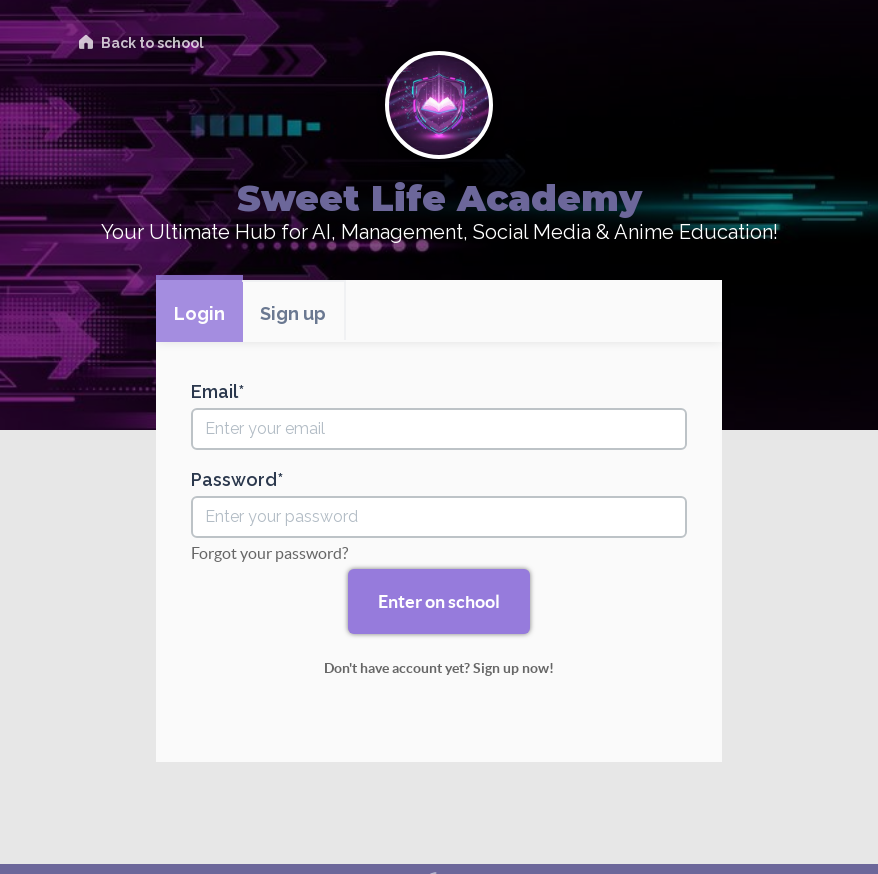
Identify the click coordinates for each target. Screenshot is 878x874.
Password (234, 480)
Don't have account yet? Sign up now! (439, 668)
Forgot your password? (269, 553)
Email (214, 392)
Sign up (293, 313)
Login (199, 313)
